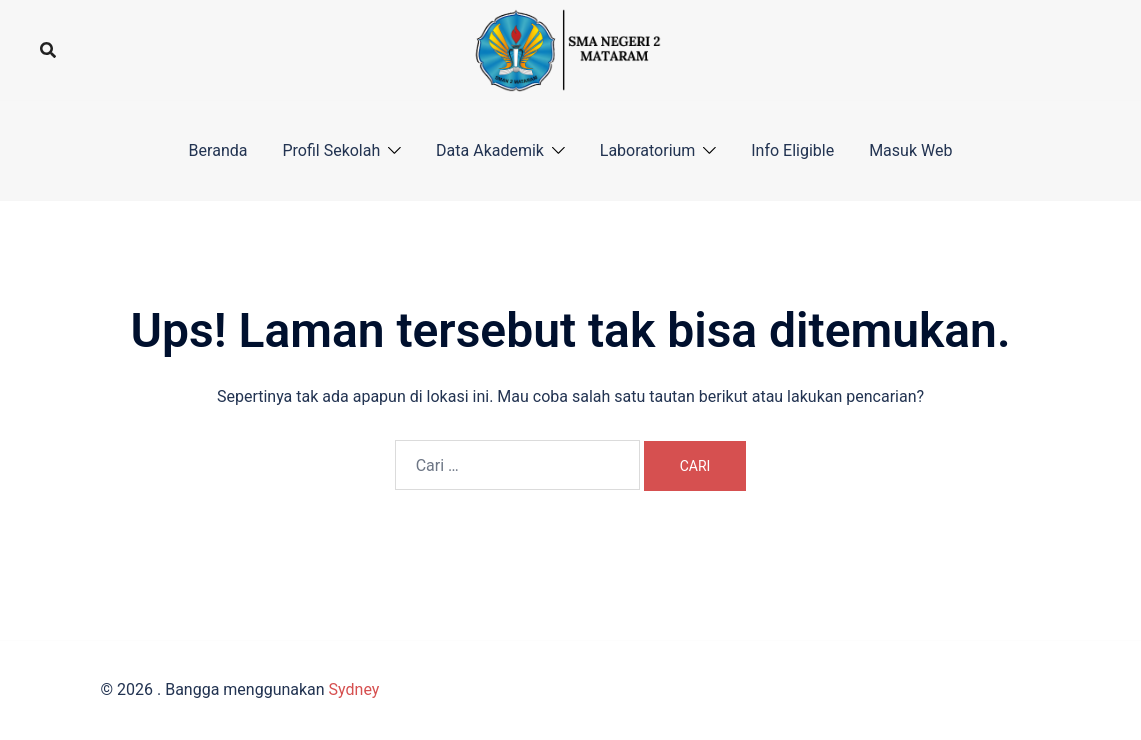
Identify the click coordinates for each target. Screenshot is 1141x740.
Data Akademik (490, 150)
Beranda (218, 150)
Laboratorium (648, 150)
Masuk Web (910, 150)
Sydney (354, 689)
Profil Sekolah (331, 150)
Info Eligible (792, 150)
